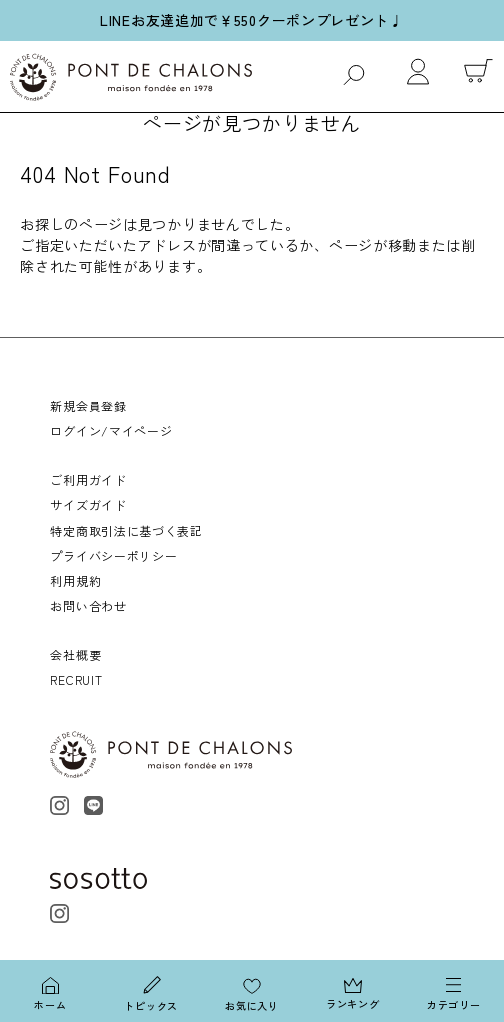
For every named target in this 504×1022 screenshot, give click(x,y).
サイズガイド (88, 504)
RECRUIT (76, 679)
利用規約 (75, 580)
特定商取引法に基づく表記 (126, 530)
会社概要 (75, 654)
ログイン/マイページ (111, 430)
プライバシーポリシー (113, 555)
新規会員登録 (88, 405)
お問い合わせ (88, 605)
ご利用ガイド (88, 479)
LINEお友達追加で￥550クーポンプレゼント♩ (252, 20)
